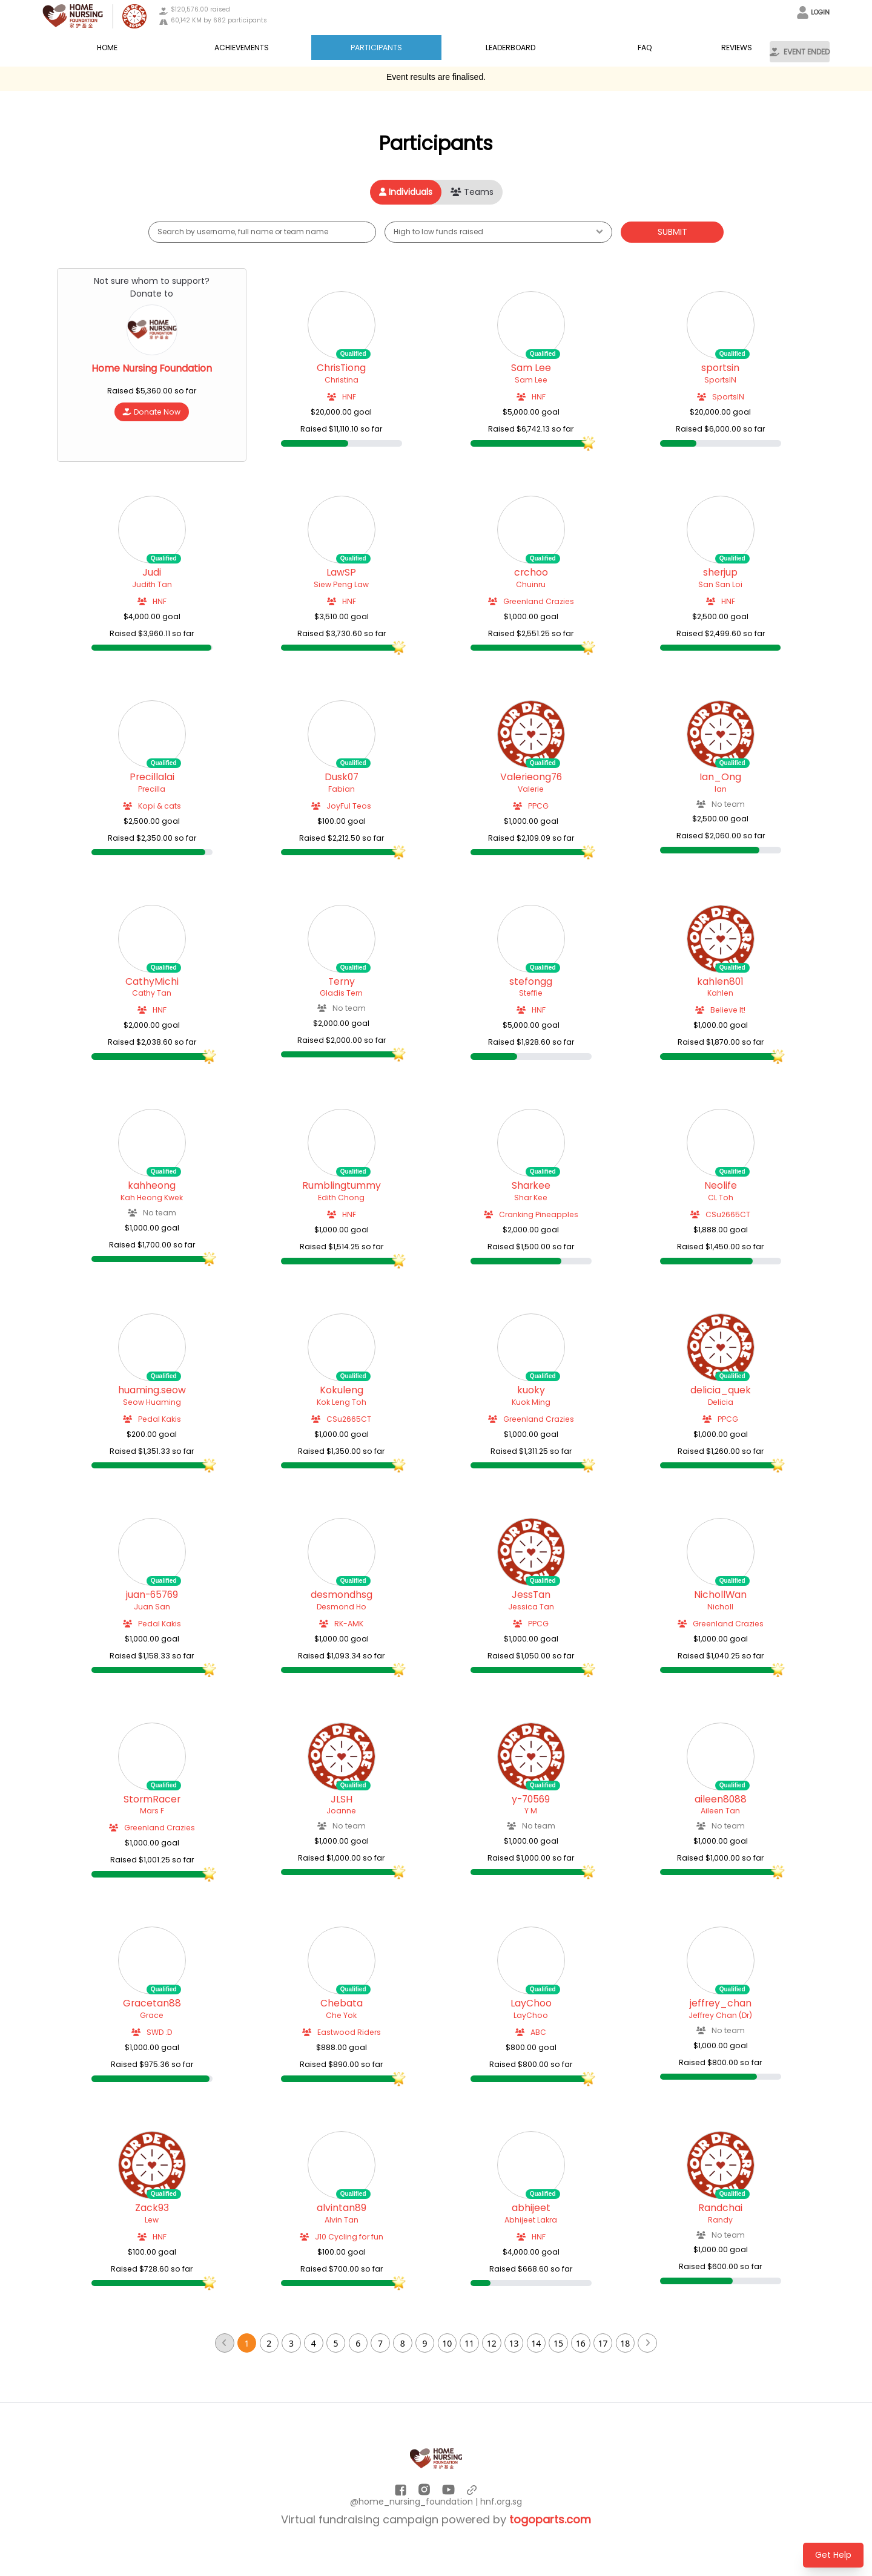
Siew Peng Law (341, 584)
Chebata (341, 2003)
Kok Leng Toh (341, 1402)
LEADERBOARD (510, 47)
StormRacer (152, 1799)
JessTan (531, 1595)
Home (107, 47)
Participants (376, 47)
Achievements (241, 47)
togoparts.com (550, 2519)
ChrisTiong (341, 368)
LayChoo (531, 2003)
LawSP (341, 572)
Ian (721, 789)
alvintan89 (341, 2208)
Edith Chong (341, 1197)
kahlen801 (720, 982)
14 (536, 2343)
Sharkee (531, 1186)
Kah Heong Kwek (152, 1197)
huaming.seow (152, 1390)
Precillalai (152, 777)
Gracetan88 (152, 2003)
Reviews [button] (736, 47)
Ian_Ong (720, 777)
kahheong (152, 1186)
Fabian (341, 789)
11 (469, 2343)
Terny (341, 982)
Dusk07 (341, 777)
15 (558, 2343)
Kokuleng (341, 1390)
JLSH (341, 1799)
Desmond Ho (341, 1607)
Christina (341, 380)
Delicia (720, 1402)
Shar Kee (530, 1197)
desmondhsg (341, 1595)
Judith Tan (152, 584)
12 (492, 2343)
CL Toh (720, 1197)
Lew (152, 2220)
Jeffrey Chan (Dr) (720, 2015)
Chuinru (531, 584)
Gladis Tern (341, 993)
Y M (530, 1811)
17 (603, 2343)
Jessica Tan (531, 1607)
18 (625, 2343)
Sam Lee (531, 368)
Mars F (152, 1811)
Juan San (152, 1607)
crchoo (531, 572)
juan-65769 (152, 1595)
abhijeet (531, 2208)
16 (581, 2343)
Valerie (531, 789)
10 (447, 2343)
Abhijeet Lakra (530, 2220)
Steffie (531, 993)
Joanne (341, 1811)
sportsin (720, 368)
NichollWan (720, 1595)
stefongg (530, 982)
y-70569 (531, 1799)
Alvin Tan (341, 2220)
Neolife (720, 1186)
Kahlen (720, 993)
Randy (720, 2220)
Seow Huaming (152, 1402)
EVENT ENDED (800, 52)
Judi (151, 572)
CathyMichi (152, 982)
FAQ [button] (645, 47)
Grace (152, 2015)
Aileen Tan (720, 1811)
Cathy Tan (151, 993)
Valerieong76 (531, 777)
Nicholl (720, 1607)
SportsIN (720, 380)
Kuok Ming (531, 1402)
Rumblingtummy (341, 1186)
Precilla (151, 789)
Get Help (833, 2555)
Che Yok (341, 2015)
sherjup (720, 572)
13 (514, 2343)
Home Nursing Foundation (151, 369)
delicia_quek (720, 1390)
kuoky (531, 1390)
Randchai (720, 2208)
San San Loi (720, 584)
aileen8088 (721, 1799)
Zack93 (152, 2208)
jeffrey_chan (720, 2003)
